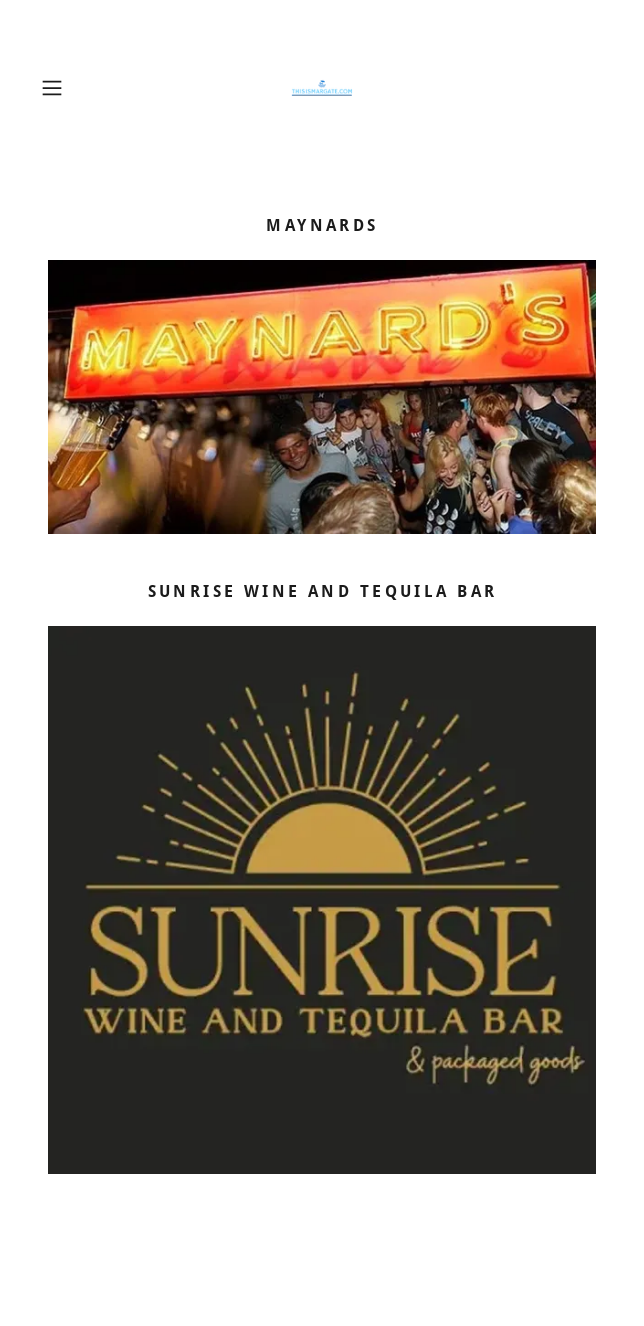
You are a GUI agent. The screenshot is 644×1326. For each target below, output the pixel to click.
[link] (322, 88)
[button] (75, 88)
